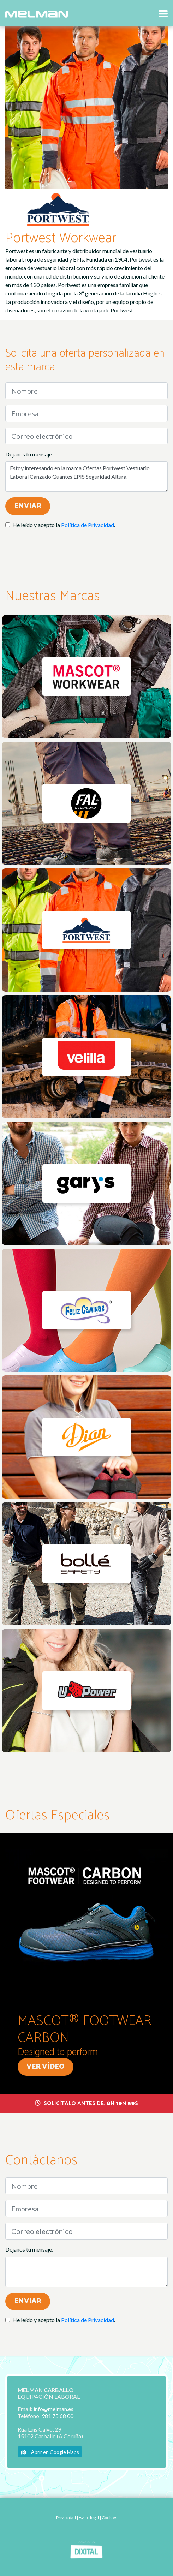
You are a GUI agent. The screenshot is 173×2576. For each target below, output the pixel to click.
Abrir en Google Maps (50, 2452)
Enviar (27, 506)
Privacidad (66, 2517)
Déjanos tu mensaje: (29, 454)
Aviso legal (89, 2517)
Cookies (109, 2517)
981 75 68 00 (57, 2416)
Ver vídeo (45, 2067)
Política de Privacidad (87, 524)
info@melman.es (53, 2408)
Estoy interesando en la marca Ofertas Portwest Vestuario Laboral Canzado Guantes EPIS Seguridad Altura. (86, 476)
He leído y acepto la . (63, 524)
